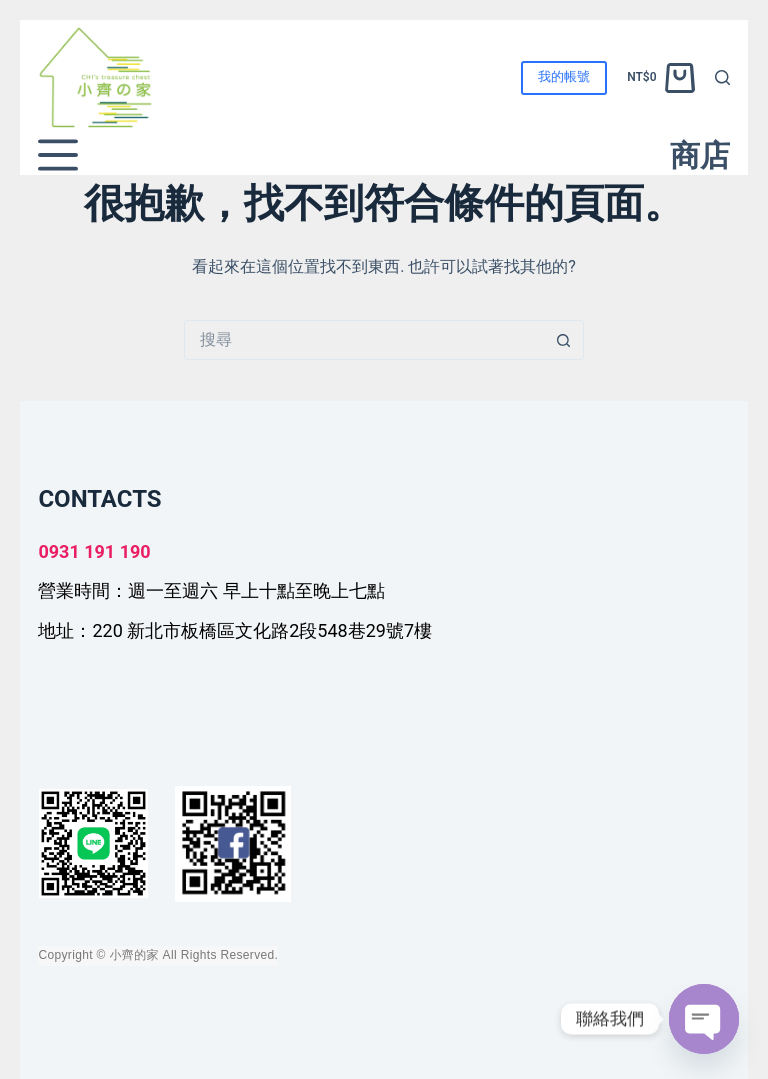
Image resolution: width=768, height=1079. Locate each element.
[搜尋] (722, 77)
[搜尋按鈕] (564, 340)
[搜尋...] (364, 340)
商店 (700, 155)
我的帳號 (564, 76)
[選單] (58, 155)
